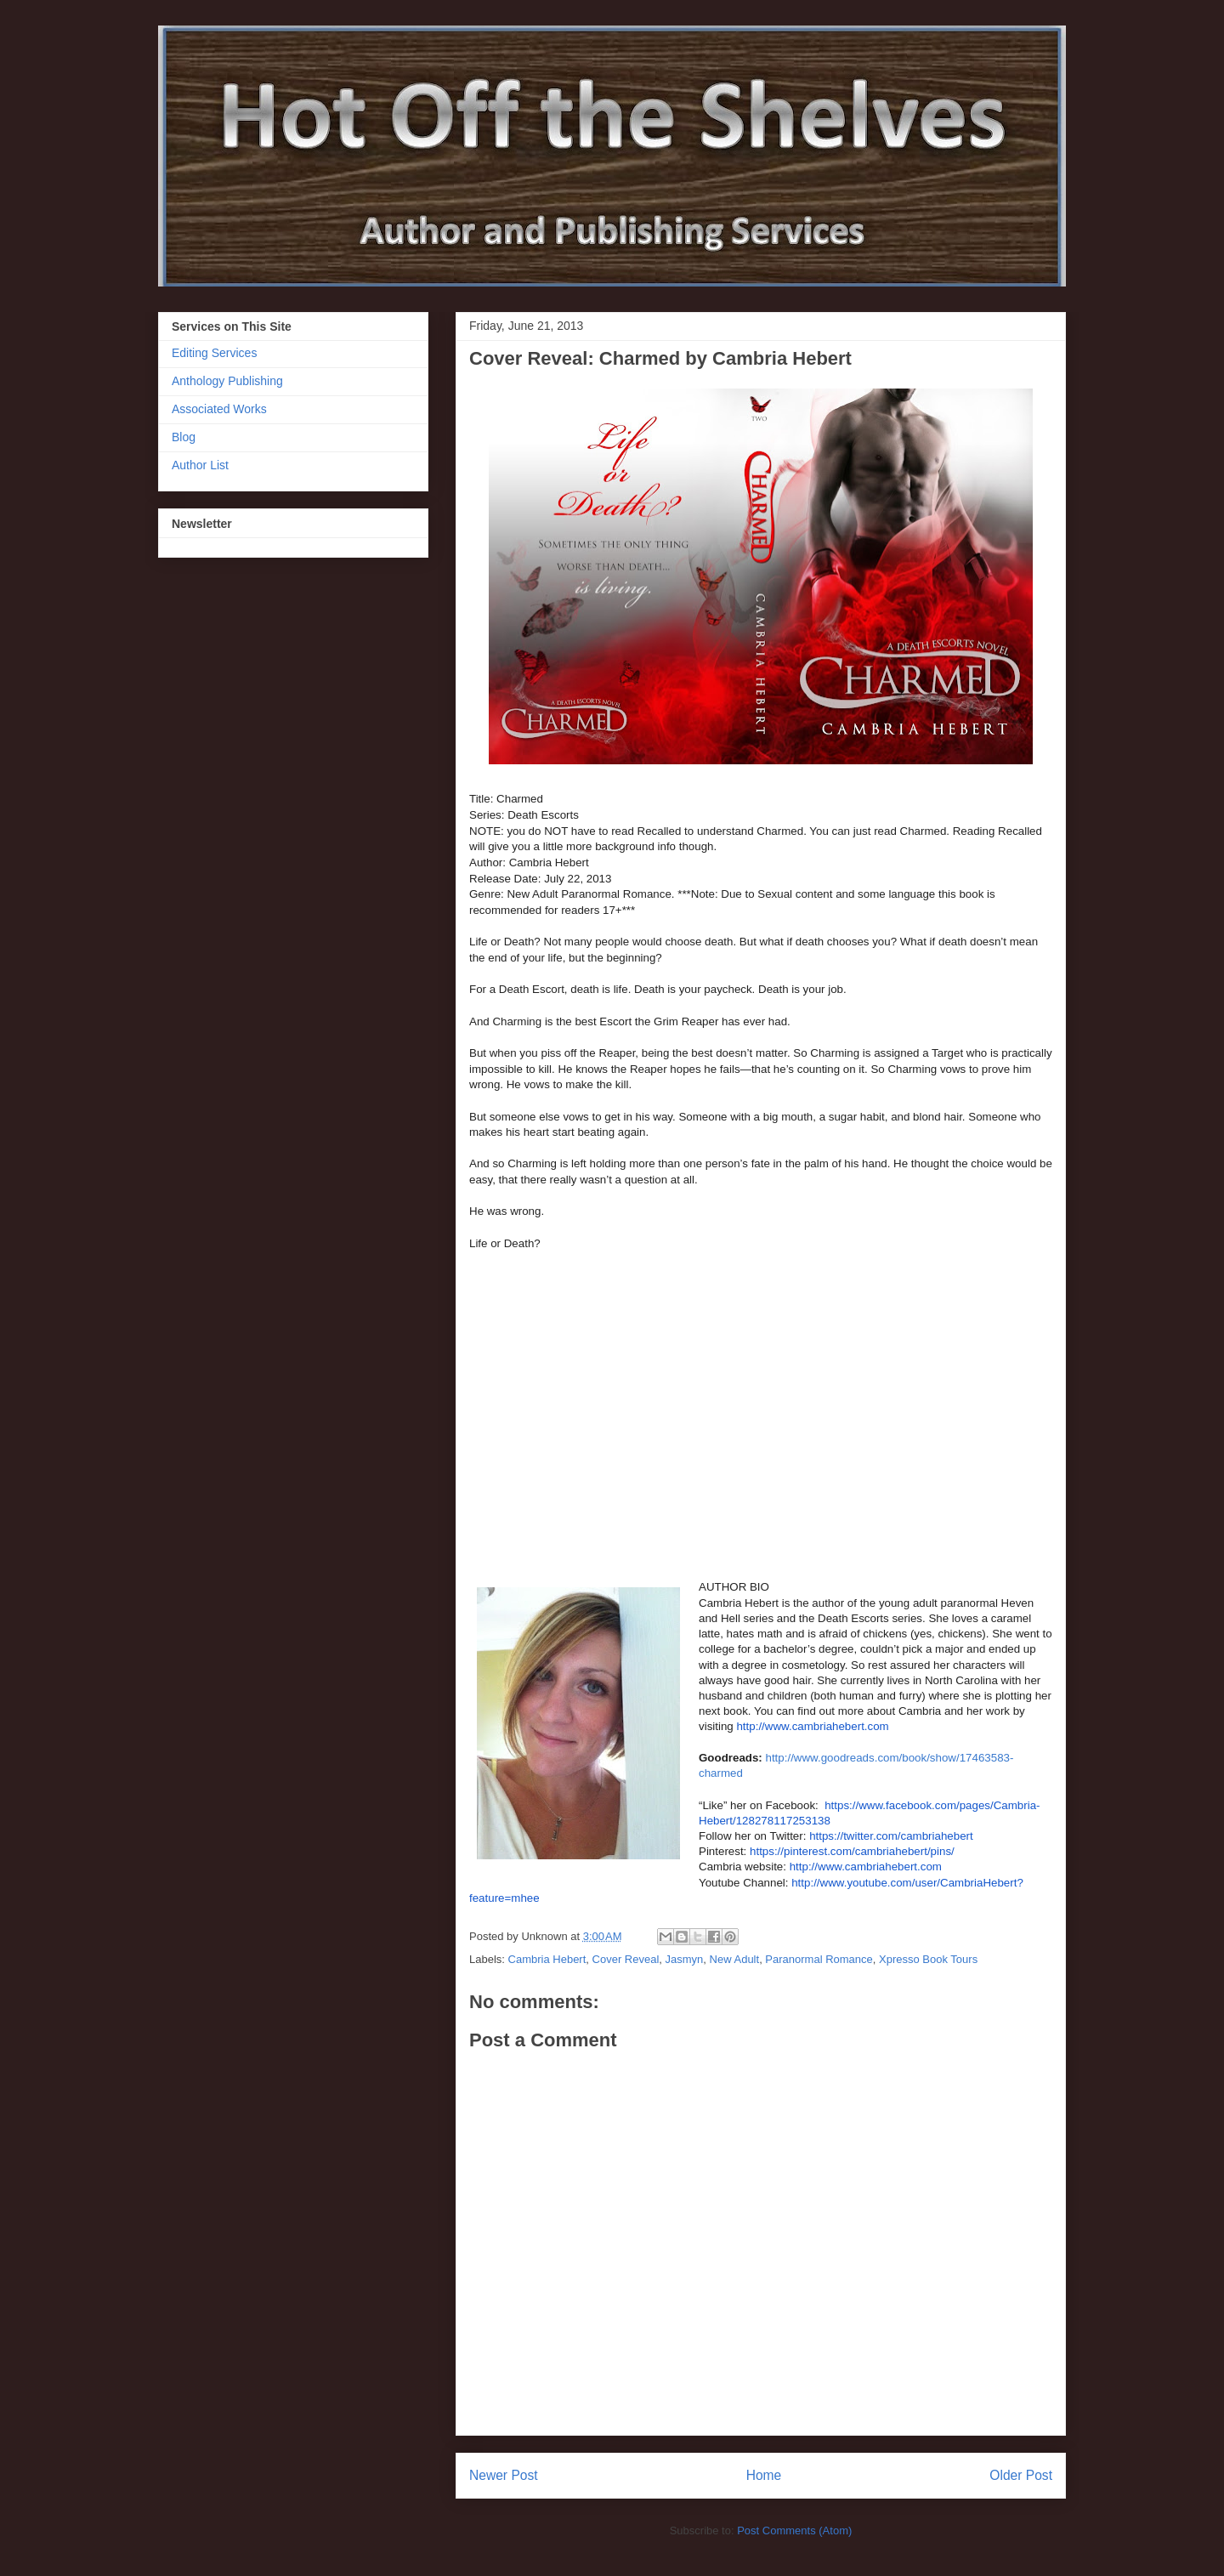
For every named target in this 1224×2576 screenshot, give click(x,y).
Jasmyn (685, 1959)
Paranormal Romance (818, 1959)
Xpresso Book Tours (928, 1959)
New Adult (735, 1959)
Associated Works (219, 409)
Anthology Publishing (227, 381)
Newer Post (503, 2475)
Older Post (1020, 2475)
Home (764, 2475)
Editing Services (214, 353)
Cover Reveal (626, 1959)
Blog (184, 437)
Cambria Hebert (547, 1959)
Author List (200, 465)
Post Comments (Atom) (794, 2530)
